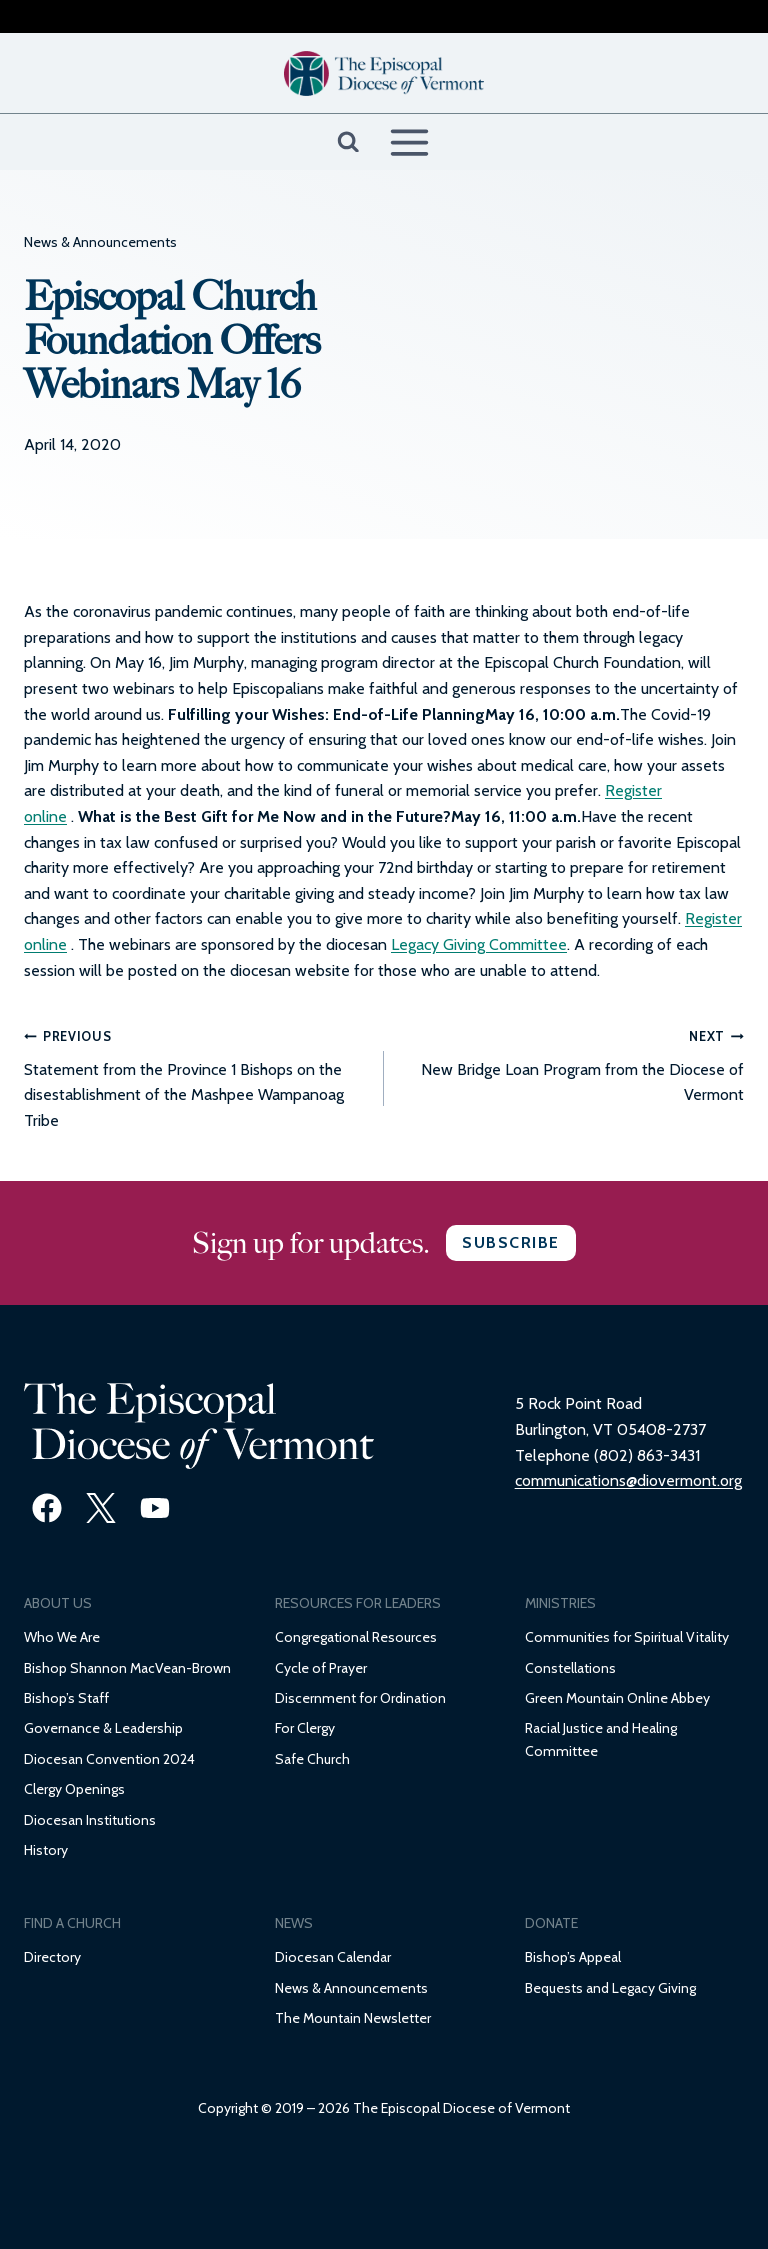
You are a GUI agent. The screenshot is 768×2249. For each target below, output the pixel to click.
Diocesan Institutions (90, 1820)
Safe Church (312, 1759)
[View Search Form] (348, 142)
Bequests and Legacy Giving (610, 1988)
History (46, 1850)
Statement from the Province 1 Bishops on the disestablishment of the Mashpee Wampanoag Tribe (196, 1076)
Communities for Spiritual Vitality (627, 1637)
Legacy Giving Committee (479, 944)
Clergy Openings (74, 1789)
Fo (282, 1728)
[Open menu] (409, 142)
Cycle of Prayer (321, 1668)
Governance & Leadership (103, 1728)
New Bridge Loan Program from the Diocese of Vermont (572, 1063)
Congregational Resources (356, 1637)
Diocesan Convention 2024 (109, 1759)
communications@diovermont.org (628, 1480)
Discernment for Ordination (360, 1698)
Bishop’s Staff (66, 1698)
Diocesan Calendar (333, 1957)
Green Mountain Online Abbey (617, 1698)
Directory (52, 1957)
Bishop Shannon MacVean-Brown (127, 1668)
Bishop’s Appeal (573, 1957)
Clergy (314, 1728)
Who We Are (62, 1637)
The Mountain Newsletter (353, 2018)
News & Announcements (100, 242)
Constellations (570, 1668)
